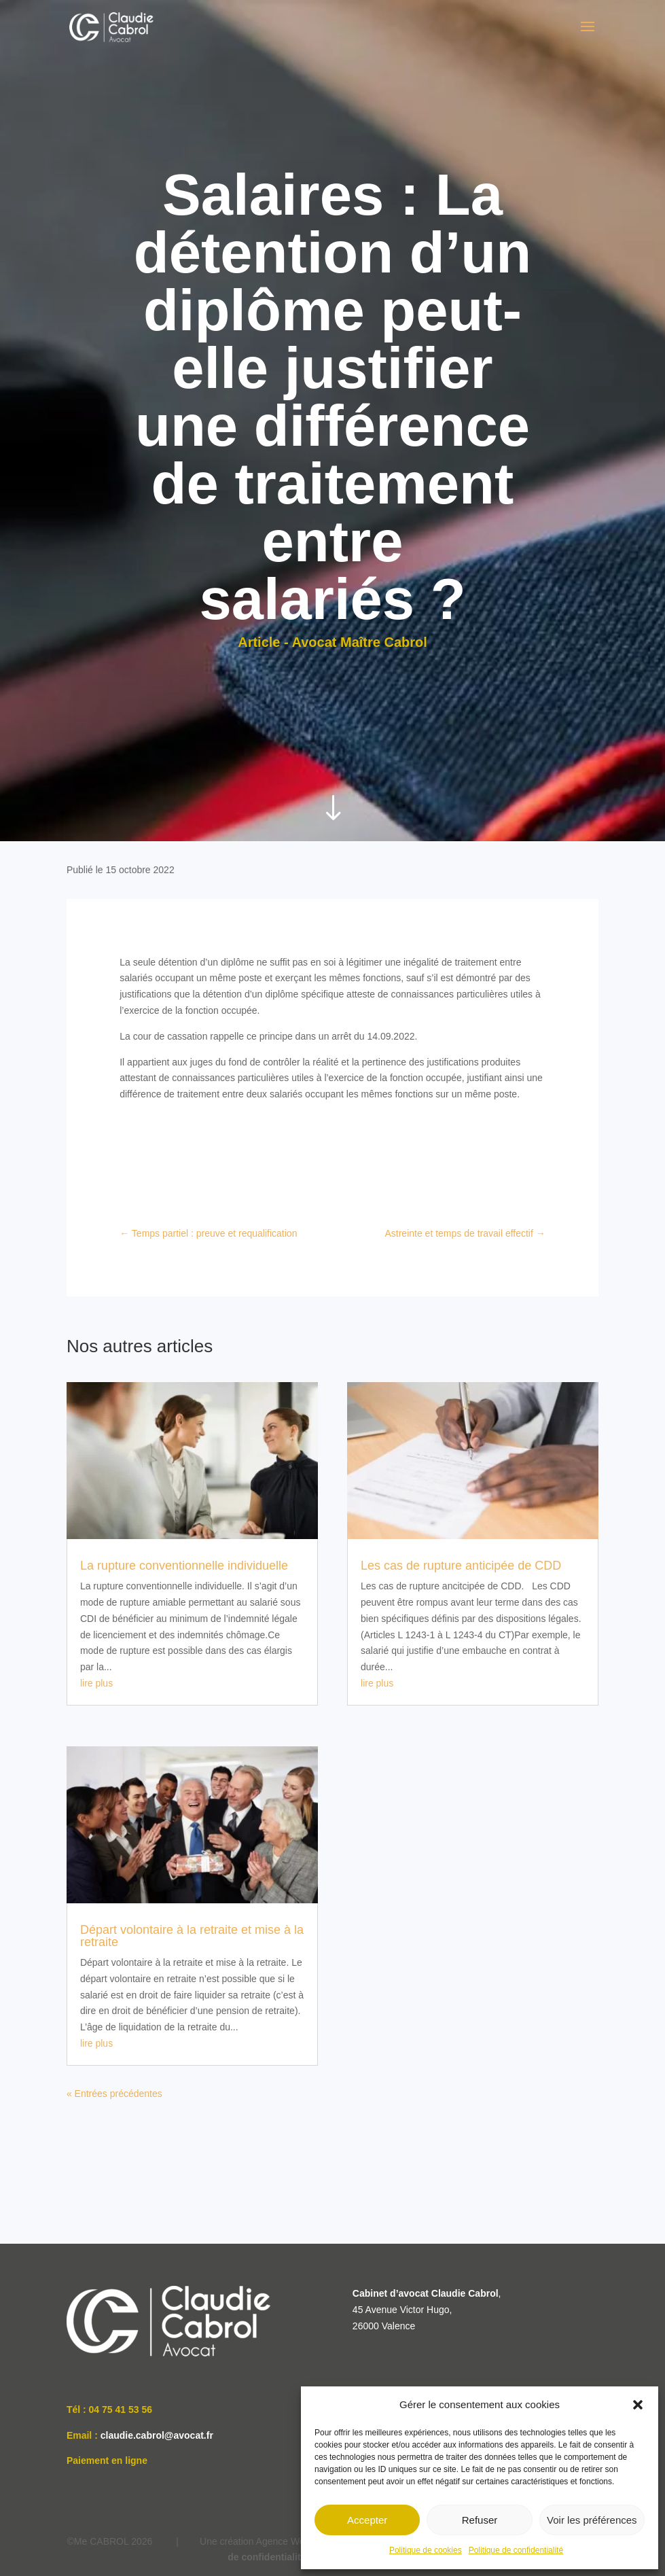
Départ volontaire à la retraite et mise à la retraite (192, 1936)
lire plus (96, 1683)
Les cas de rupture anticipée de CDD (461, 1565)
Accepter (367, 2520)
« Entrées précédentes (114, 2093)
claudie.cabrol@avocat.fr (157, 2435)
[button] (638, 2405)
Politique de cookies (425, 2550)
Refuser (480, 2520)
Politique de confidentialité (516, 2550)
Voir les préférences (592, 2520)
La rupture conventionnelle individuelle (184, 1565)
